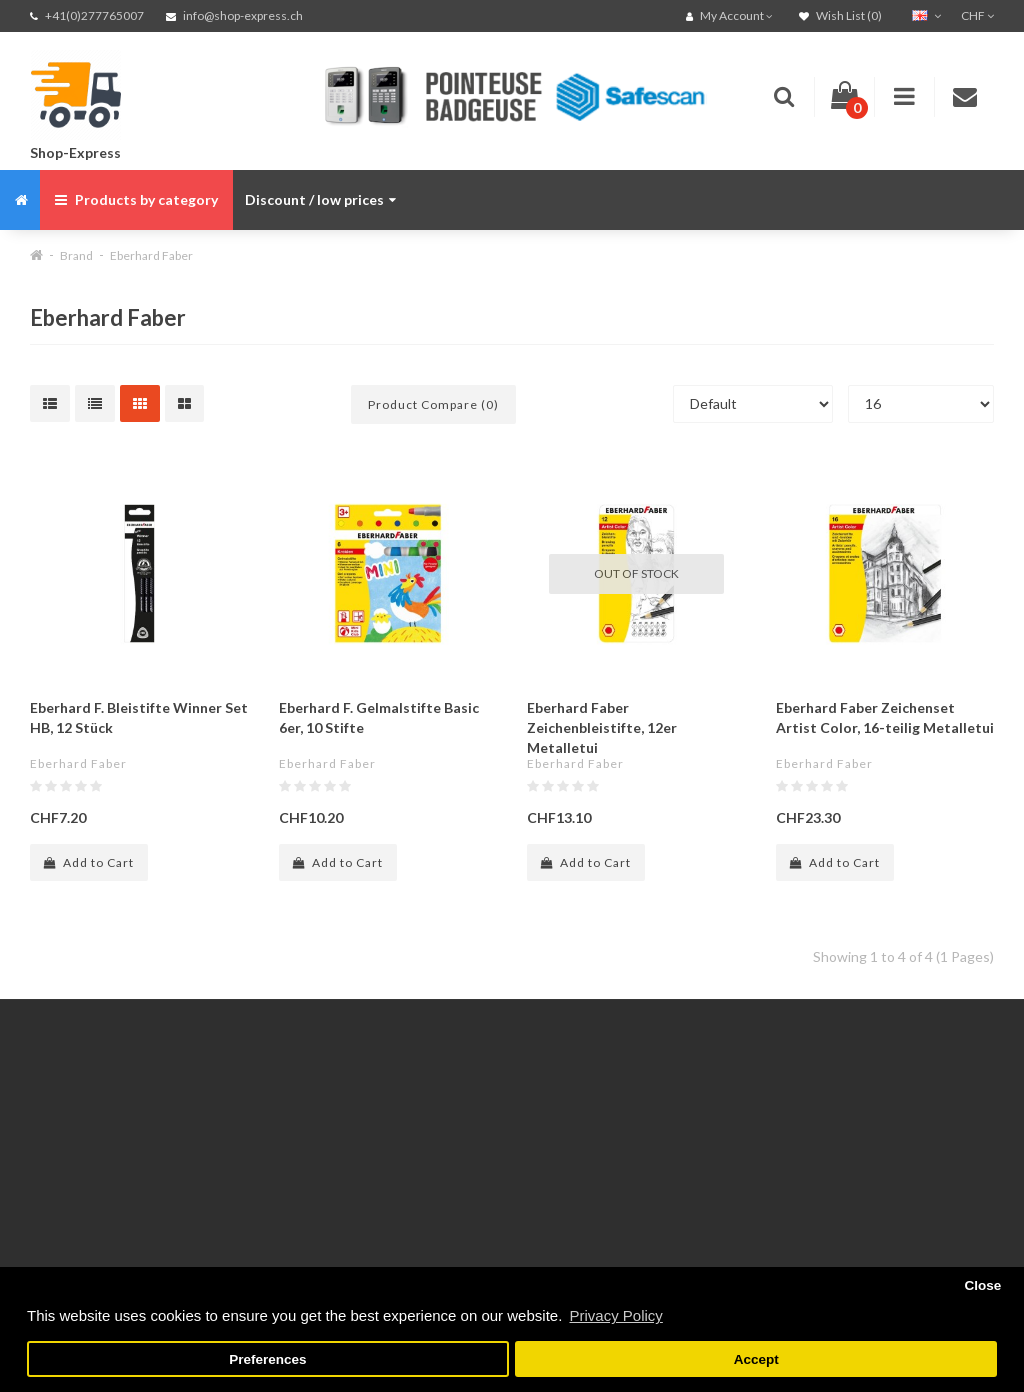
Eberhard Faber (151, 255)
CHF (977, 15)
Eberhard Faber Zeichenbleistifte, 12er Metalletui (602, 727)
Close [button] (982, 1285)
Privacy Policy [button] (615, 1315)
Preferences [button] (267, 1359)
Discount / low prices (320, 199)
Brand (76, 255)
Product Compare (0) (433, 404)
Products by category (136, 199)
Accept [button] (756, 1359)
